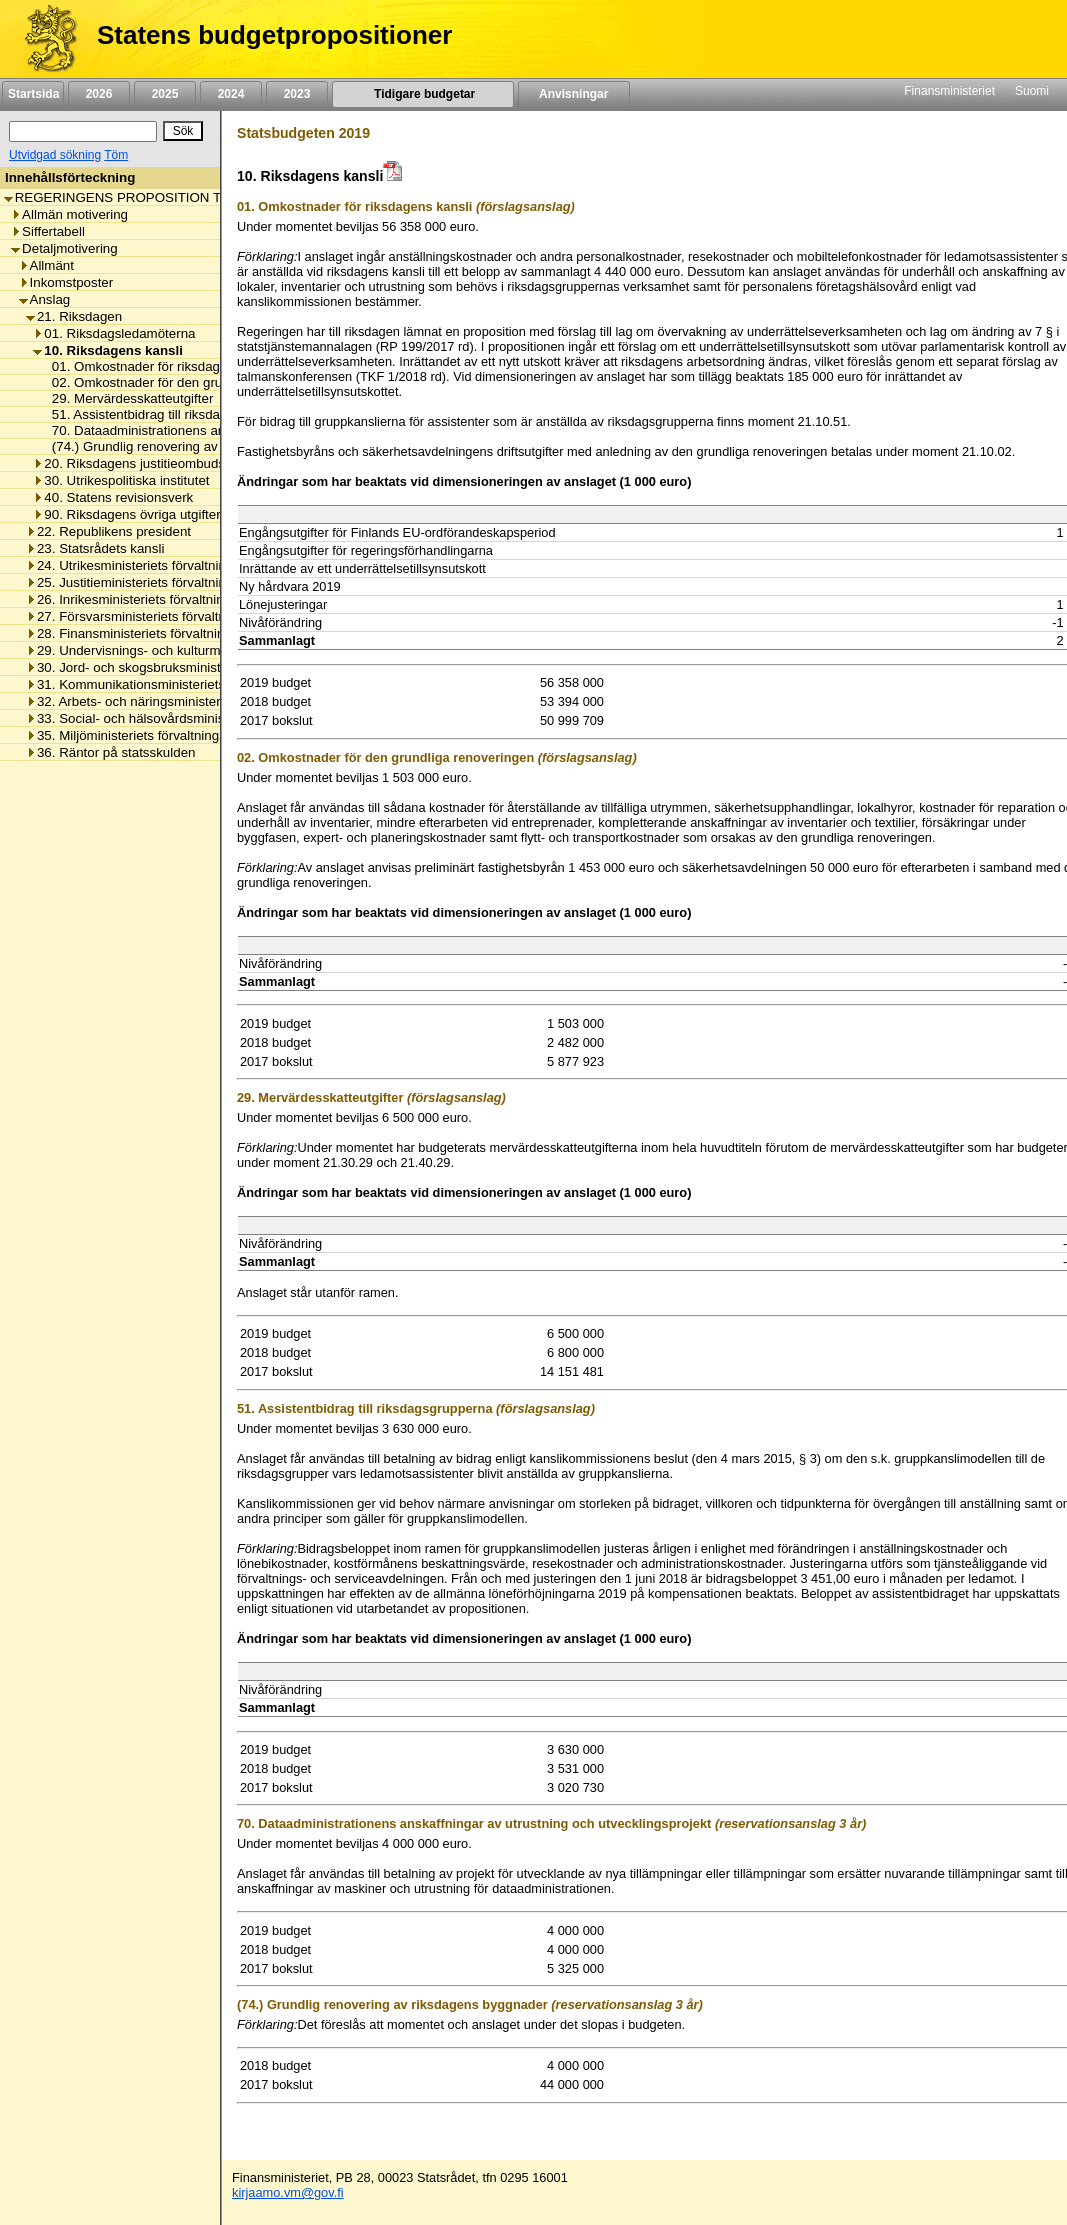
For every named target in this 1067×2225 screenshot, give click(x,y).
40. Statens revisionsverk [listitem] (113, 497)
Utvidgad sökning (55, 155)
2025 (165, 94)
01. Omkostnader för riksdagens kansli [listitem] (160, 366)
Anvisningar (574, 94)
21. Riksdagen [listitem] (74, 316)
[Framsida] (43, 39)
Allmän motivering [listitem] (69, 214)
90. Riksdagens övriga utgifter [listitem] (126, 514)
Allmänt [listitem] (46, 265)
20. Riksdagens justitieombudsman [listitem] (142, 463)
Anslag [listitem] (45, 299)
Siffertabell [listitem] (48, 231)
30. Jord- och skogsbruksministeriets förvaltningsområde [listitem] (198, 667)
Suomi (1032, 91)
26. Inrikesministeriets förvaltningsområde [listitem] (154, 599)
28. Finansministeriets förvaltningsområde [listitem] (155, 633)
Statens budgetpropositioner (274, 35)
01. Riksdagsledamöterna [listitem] (114, 333)
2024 (231, 94)
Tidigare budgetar (422, 94)
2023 (297, 94)
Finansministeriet (949, 91)
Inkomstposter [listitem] (66, 282)
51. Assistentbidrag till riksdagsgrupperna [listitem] (168, 414)
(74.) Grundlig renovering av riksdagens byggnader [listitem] (197, 446)
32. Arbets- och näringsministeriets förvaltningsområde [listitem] (192, 701)
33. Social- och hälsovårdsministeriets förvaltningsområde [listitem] (202, 718)
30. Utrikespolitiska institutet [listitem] (121, 480)
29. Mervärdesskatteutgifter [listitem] (127, 398)
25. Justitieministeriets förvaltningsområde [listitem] (155, 582)
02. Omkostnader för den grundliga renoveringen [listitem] (190, 382)
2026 (99, 94)
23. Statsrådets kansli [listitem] (95, 548)
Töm (116, 155)
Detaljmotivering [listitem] (64, 248)
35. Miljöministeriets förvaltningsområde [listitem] (148, 735)
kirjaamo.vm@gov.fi (288, 2192)
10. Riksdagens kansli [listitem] (108, 350)
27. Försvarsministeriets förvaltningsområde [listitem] (161, 616)
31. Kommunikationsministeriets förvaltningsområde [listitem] (184, 684)
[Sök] (83, 131)
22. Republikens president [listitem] (108, 531)
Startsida (33, 94)
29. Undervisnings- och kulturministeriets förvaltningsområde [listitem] (210, 650)
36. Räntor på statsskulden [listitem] (111, 752)
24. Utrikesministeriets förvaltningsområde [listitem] (155, 565)
